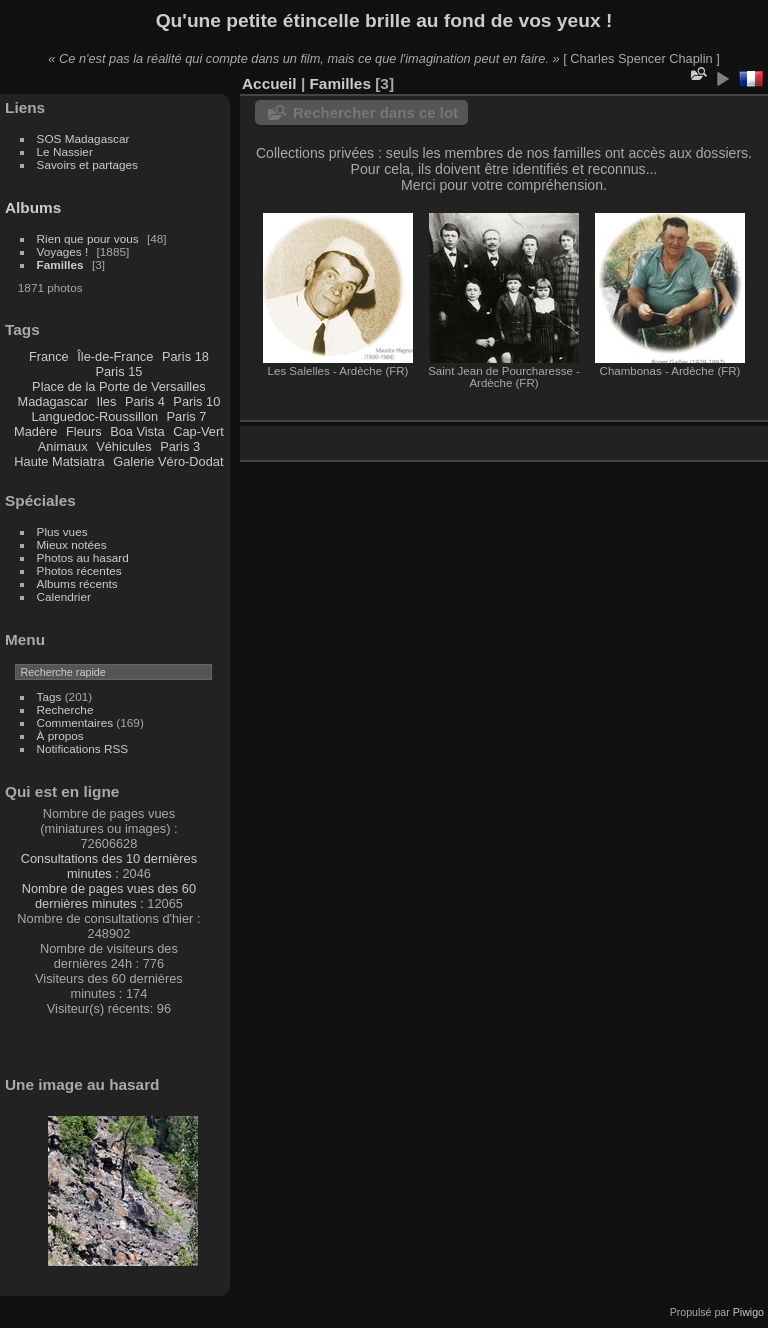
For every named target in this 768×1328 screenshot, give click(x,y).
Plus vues (62, 531)
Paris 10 (196, 401)
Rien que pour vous (89, 238)
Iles (106, 401)
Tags (49, 696)
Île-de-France (115, 356)
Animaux (63, 446)
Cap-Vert (198, 431)
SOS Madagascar (83, 138)
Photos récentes (79, 570)
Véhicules (124, 446)
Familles (60, 264)
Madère (35, 431)
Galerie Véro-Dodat (168, 461)
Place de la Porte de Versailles (119, 386)
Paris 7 (187, 416)
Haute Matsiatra (59, 461)
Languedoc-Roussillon (94, 416)
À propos (60, 735)
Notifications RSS (83, 748)
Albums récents (77, 583)
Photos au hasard (83, 557)
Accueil (269, 83)
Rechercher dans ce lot (375, 112)
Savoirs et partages (87, 164)
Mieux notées (72, 544)
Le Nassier (65, 151)
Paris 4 (145, 401)
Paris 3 (180, 446)
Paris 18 (185, 356)
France (49, 356)
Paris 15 (118, 371)
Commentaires (75, 722)
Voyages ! (63, 251)
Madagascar (52, 401)
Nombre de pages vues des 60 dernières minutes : (109, 896)
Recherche (65, 709)
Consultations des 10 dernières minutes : (109, 866)
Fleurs (84, 431)
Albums (33, 207)
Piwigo (748, 1312)
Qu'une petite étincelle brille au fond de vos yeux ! (384, 20)
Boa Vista (137, 431)
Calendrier (64, 596)
